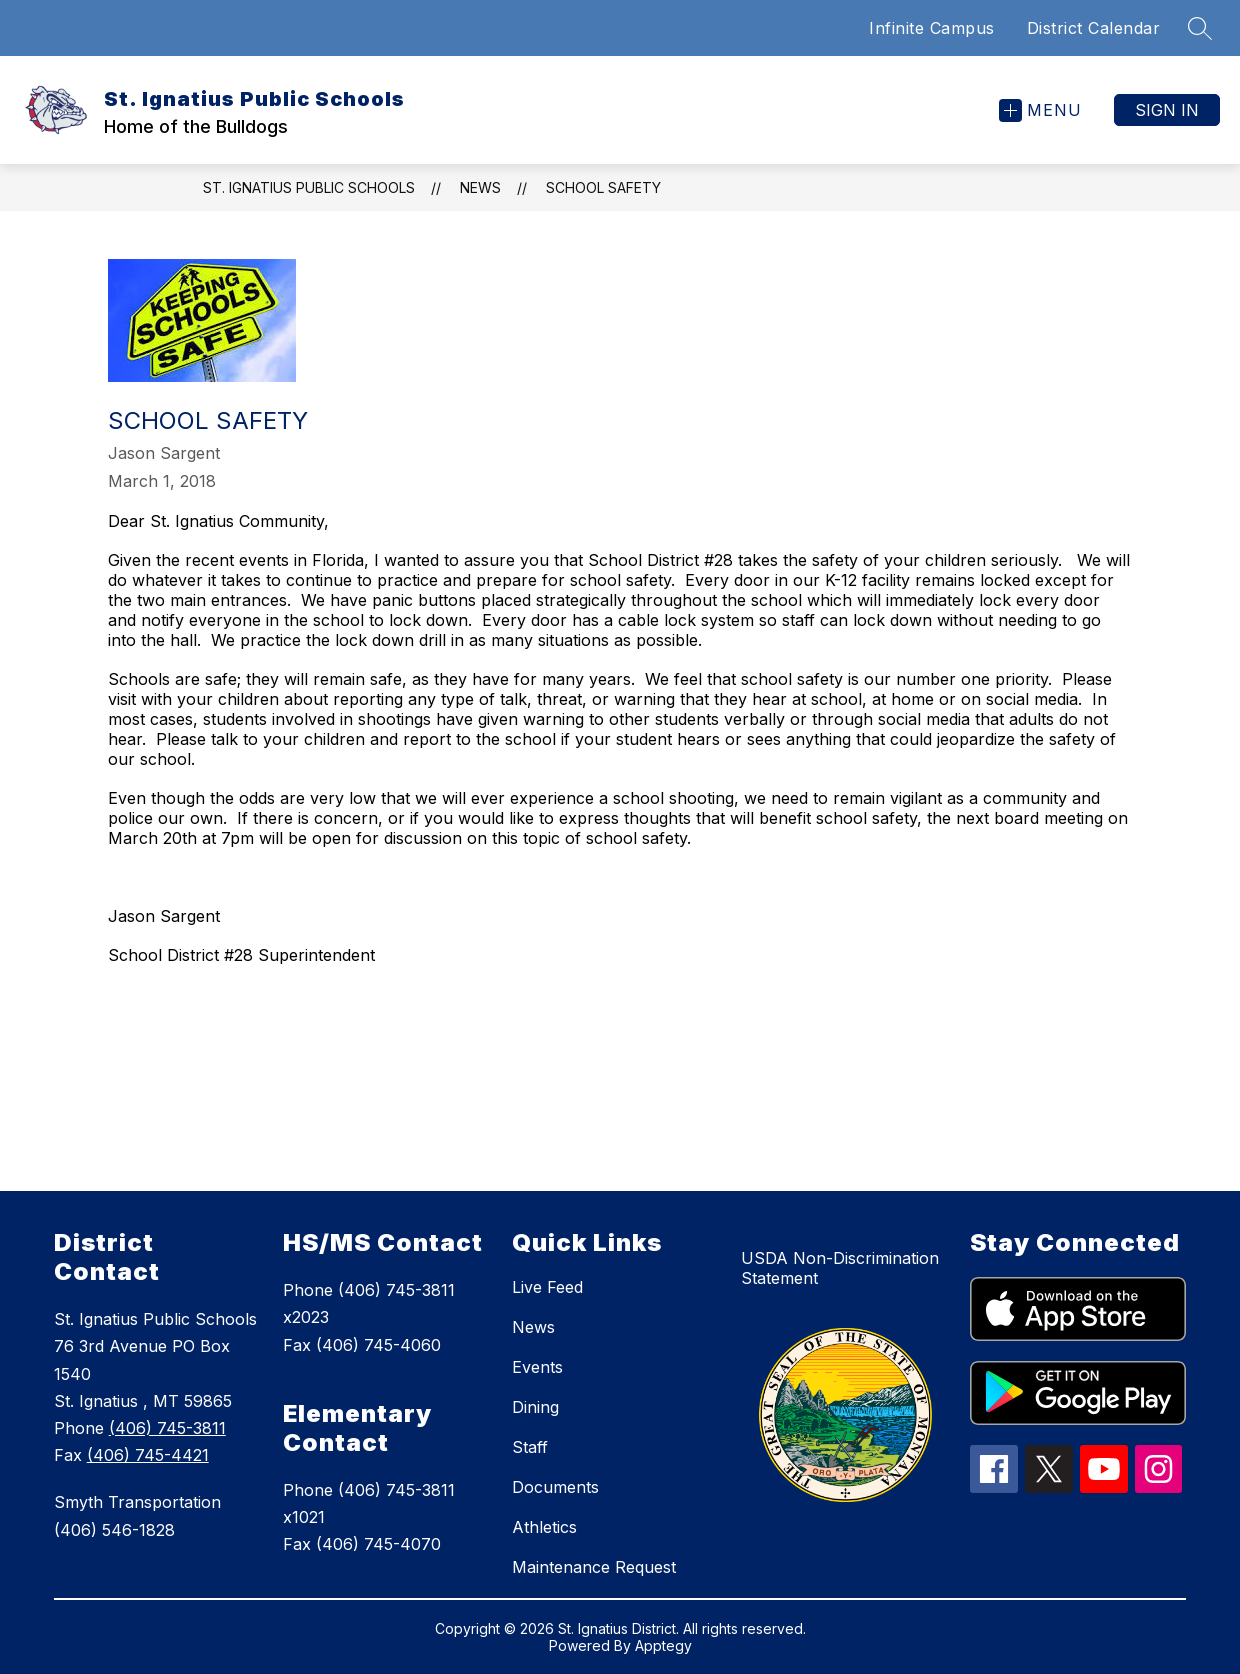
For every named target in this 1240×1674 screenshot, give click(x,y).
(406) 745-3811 (167, 1428)
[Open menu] (1040, 110)
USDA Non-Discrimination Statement (840, 1268)
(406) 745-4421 (148, 1455)
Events (537, 1367)
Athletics (544, 1527)
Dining (535, 1407)
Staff (530, 1447)
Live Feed (547, 1287)
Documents (555, 1487)
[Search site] (1200, 28)
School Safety (603, 187)
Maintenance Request (594, 1567)
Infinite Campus (932, 28)
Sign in (1167, 110)
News (480, 187)
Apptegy (663, 1645)
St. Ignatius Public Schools (309, 187)
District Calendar (1094, 28)
